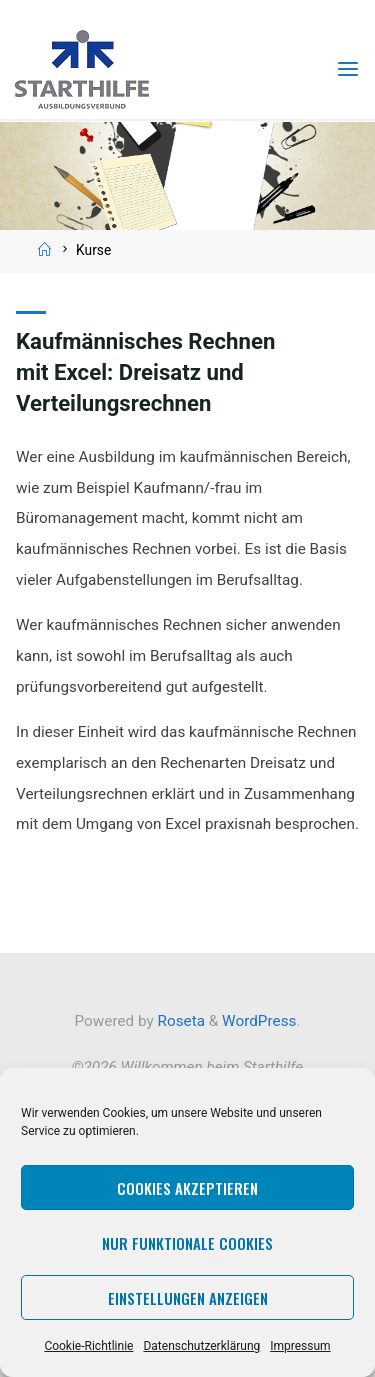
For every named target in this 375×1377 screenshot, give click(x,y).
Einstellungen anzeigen (188, 1298)
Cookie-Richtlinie (88, 1346)
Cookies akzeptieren (187, 1188)
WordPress (259, 1021)
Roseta (179, 1021)
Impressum (300, 1346)
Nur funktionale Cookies (187, 1243)
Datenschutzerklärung (201, 1346)
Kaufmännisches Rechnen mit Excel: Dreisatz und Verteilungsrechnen (145, 372)
